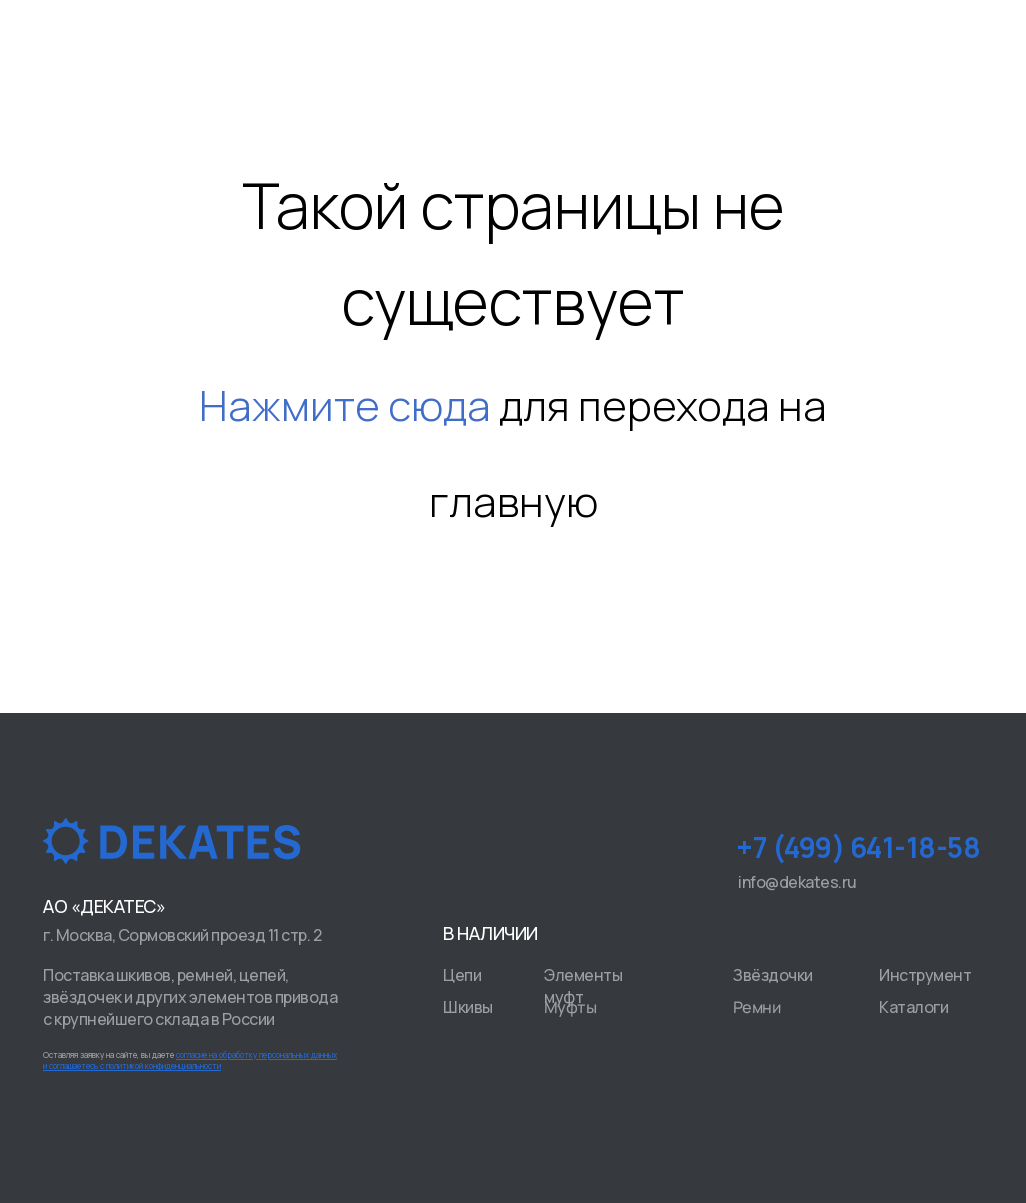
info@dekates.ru (797, 882)
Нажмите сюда (345, 405)
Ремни (757, 1007)
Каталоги (913, 1007)
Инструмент (925, 975)
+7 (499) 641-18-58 (858, 847)
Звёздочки (773, 975)
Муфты (570, 1007)
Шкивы (468, 1007)
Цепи (462, 975)
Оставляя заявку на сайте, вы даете (190, 1060)
